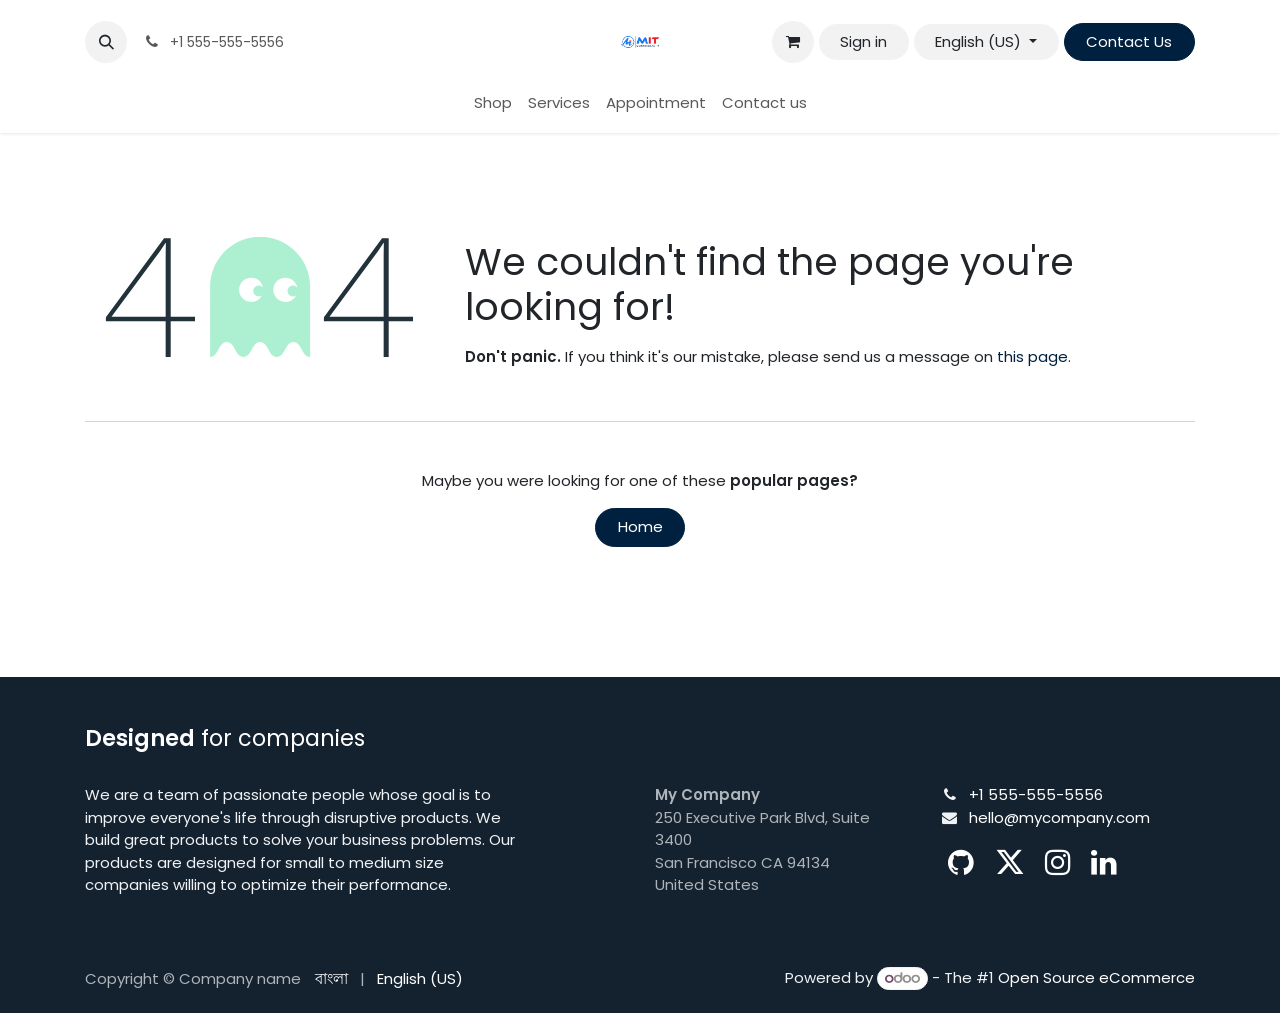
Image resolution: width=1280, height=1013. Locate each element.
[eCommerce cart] (793, 42)
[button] (106, 42)
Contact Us (1129, 41)
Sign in (863, 41)
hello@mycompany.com (1059, 817)
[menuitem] (493, 103)
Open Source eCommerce (1096, 977)
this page (1032, 356)
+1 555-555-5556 (1036, 794)
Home (640, 526)
